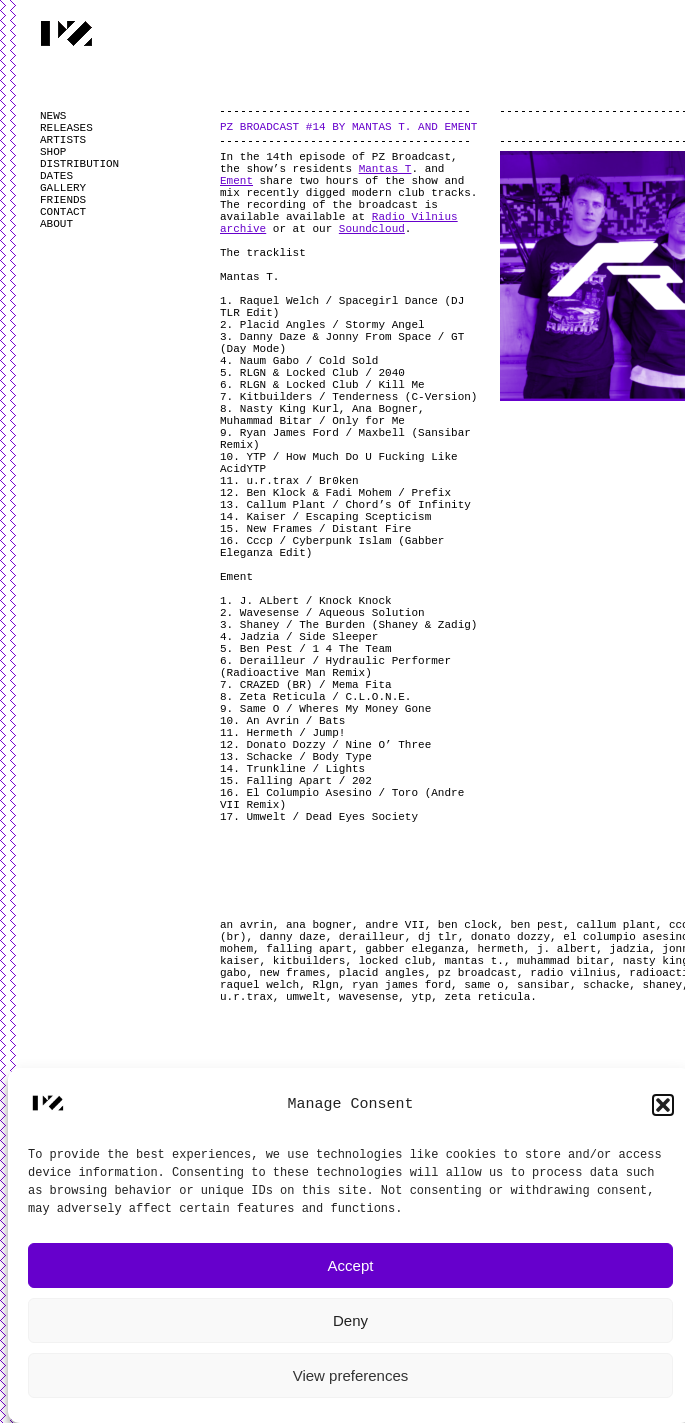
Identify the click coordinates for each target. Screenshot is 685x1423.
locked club (395, 961)
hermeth (500, 949)
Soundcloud (372, 229)
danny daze (293, 937)
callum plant (616, 925)
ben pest (536, 925)
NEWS (53, 116)
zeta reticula (487, 997)
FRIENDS (63, 200)
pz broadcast (477, 973)
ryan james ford (401, 985)
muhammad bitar (563, 961)
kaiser (240, 961)
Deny (350, 1320)
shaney (663, 985)
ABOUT (56, 224)
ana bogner (319, 925)
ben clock (467, 925)
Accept (351, 1265)
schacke (606, 985)
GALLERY (63, 188)
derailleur (372, 937)
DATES (56, 176)
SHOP (53, 152)
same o (484, 985)
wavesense (368, 997)
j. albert (566, 949)
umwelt (306, 997)
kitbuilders (309, 961)
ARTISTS (63, 140)
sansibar (543, 985)
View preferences (351, 1375)
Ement (236, 181)
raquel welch (259, 985)
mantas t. (473, 961)
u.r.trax (246, 997)
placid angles (382, 973)
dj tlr (438, 937)
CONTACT (63, 212)
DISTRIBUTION (79, 164)
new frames (293, 973)
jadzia (630, 949)
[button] (663, 1105)
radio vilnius (573, 973)
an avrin (246, 925)
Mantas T (385, 169)
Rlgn (325, 985)
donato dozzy (510, 937)
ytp (421, 997)
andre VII (394, 925)
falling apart (309, 949)
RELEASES (66, 128)
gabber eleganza (414, 949)
